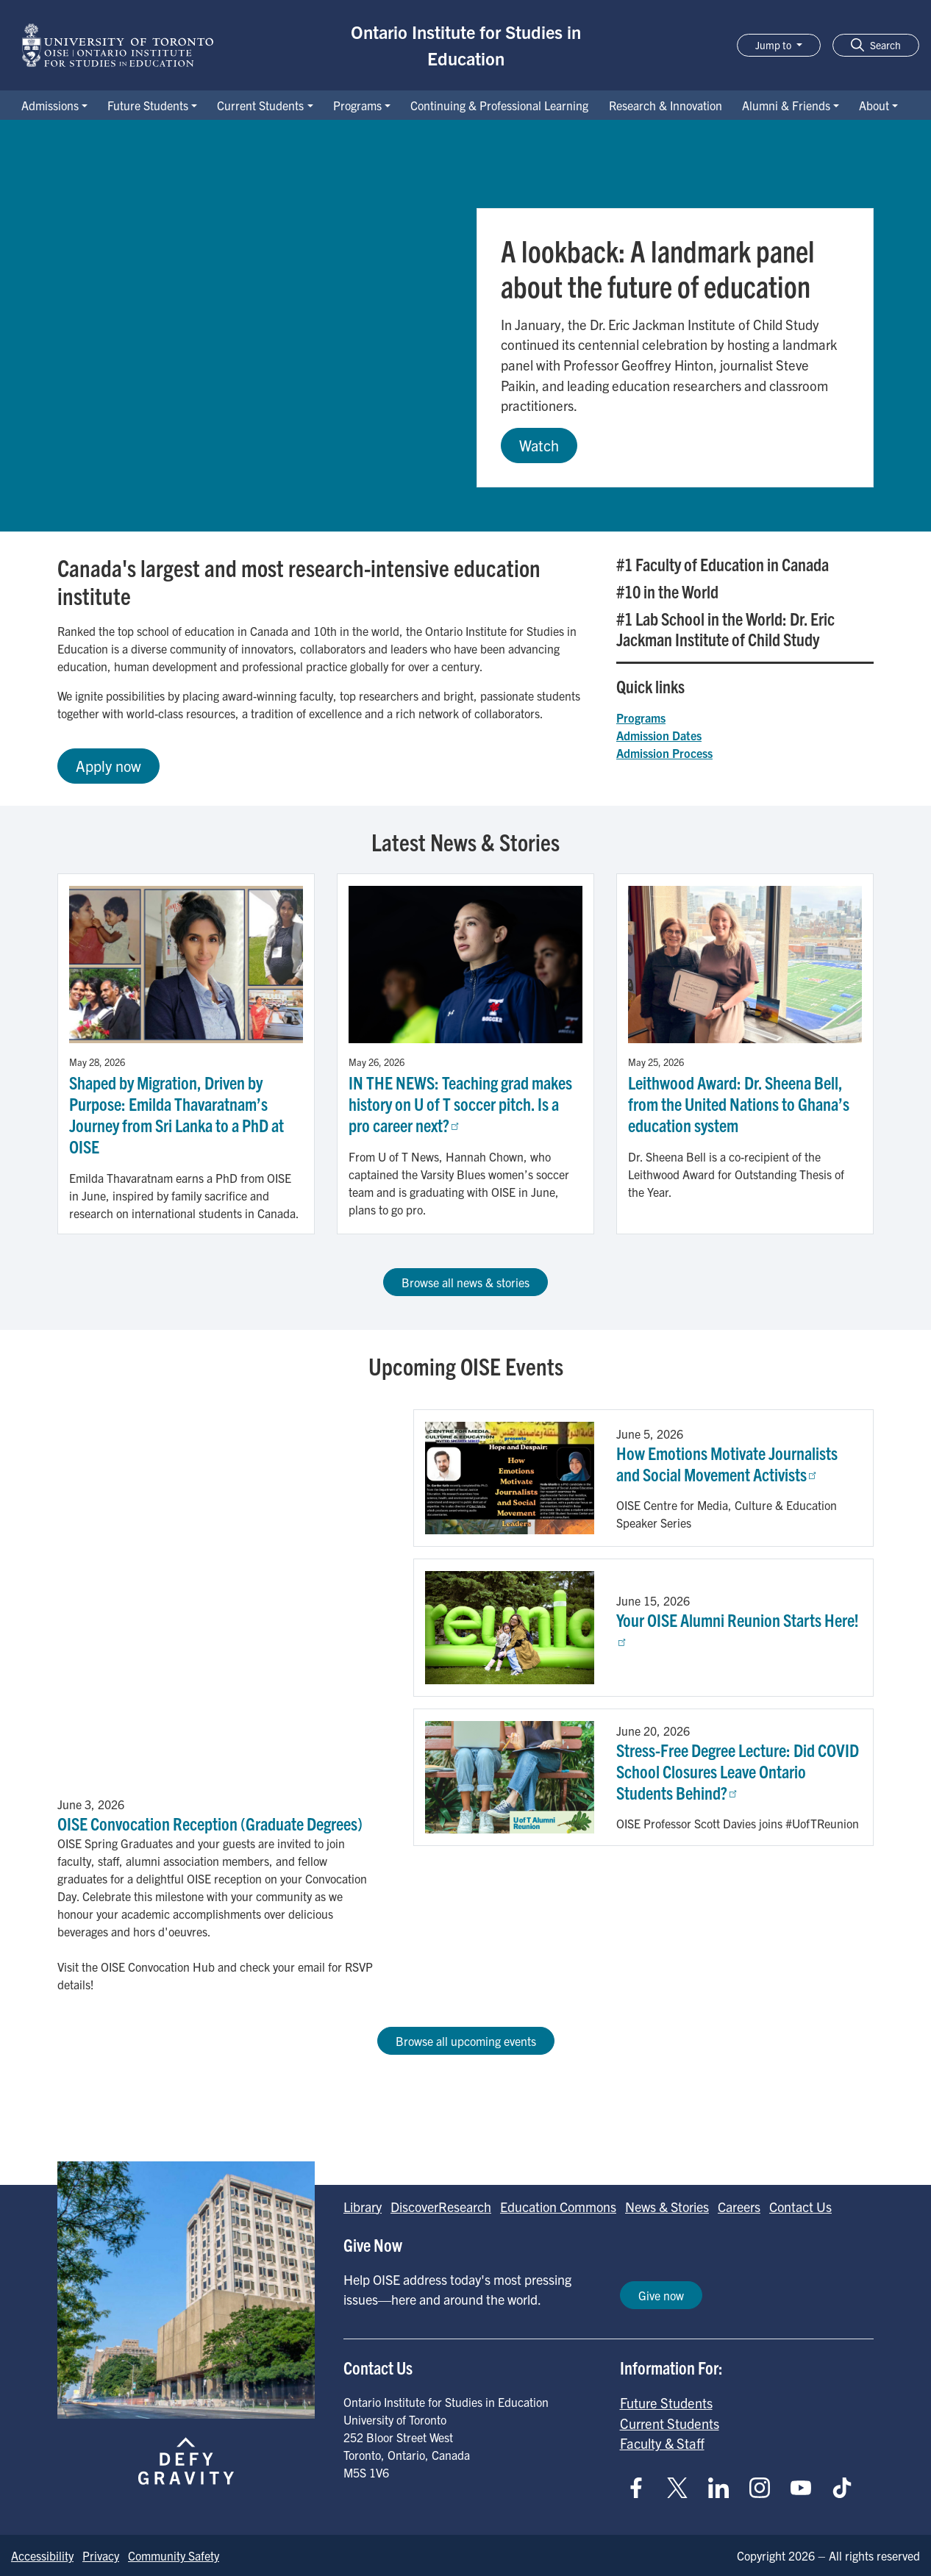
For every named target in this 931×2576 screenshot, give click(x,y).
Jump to (774, 44)
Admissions (50, 105)
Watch (539, 445)
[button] (875, 45)
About (874, 105)
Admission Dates (659, 735)
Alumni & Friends (786, 105)
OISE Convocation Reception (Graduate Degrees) (210, 1823)
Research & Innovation (665, 105)
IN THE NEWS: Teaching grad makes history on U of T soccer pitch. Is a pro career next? (460, 1103)
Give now (661, 2295)
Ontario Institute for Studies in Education (466, 45)
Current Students (260, 105)
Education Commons (558, 2206)
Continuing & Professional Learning (499, 105)
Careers (739, 2206)
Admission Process (664, 752)
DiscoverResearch (440, 2206)
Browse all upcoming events (466, 2040)
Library (362, 2206)
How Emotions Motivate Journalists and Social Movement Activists (727, 1463)
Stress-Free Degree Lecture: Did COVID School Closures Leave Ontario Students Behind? (737, 1771)
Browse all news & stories (465, 1282)
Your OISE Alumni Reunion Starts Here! (737, 1627)
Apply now (108, 765)
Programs (357, 105)
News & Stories (667, 2206)
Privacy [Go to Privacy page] (100, 2555)
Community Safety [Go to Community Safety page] (173, 2555)
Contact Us (800, 2206)
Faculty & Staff (662, 2443)
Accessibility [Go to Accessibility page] (42, 2555)
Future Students (147, 105)
